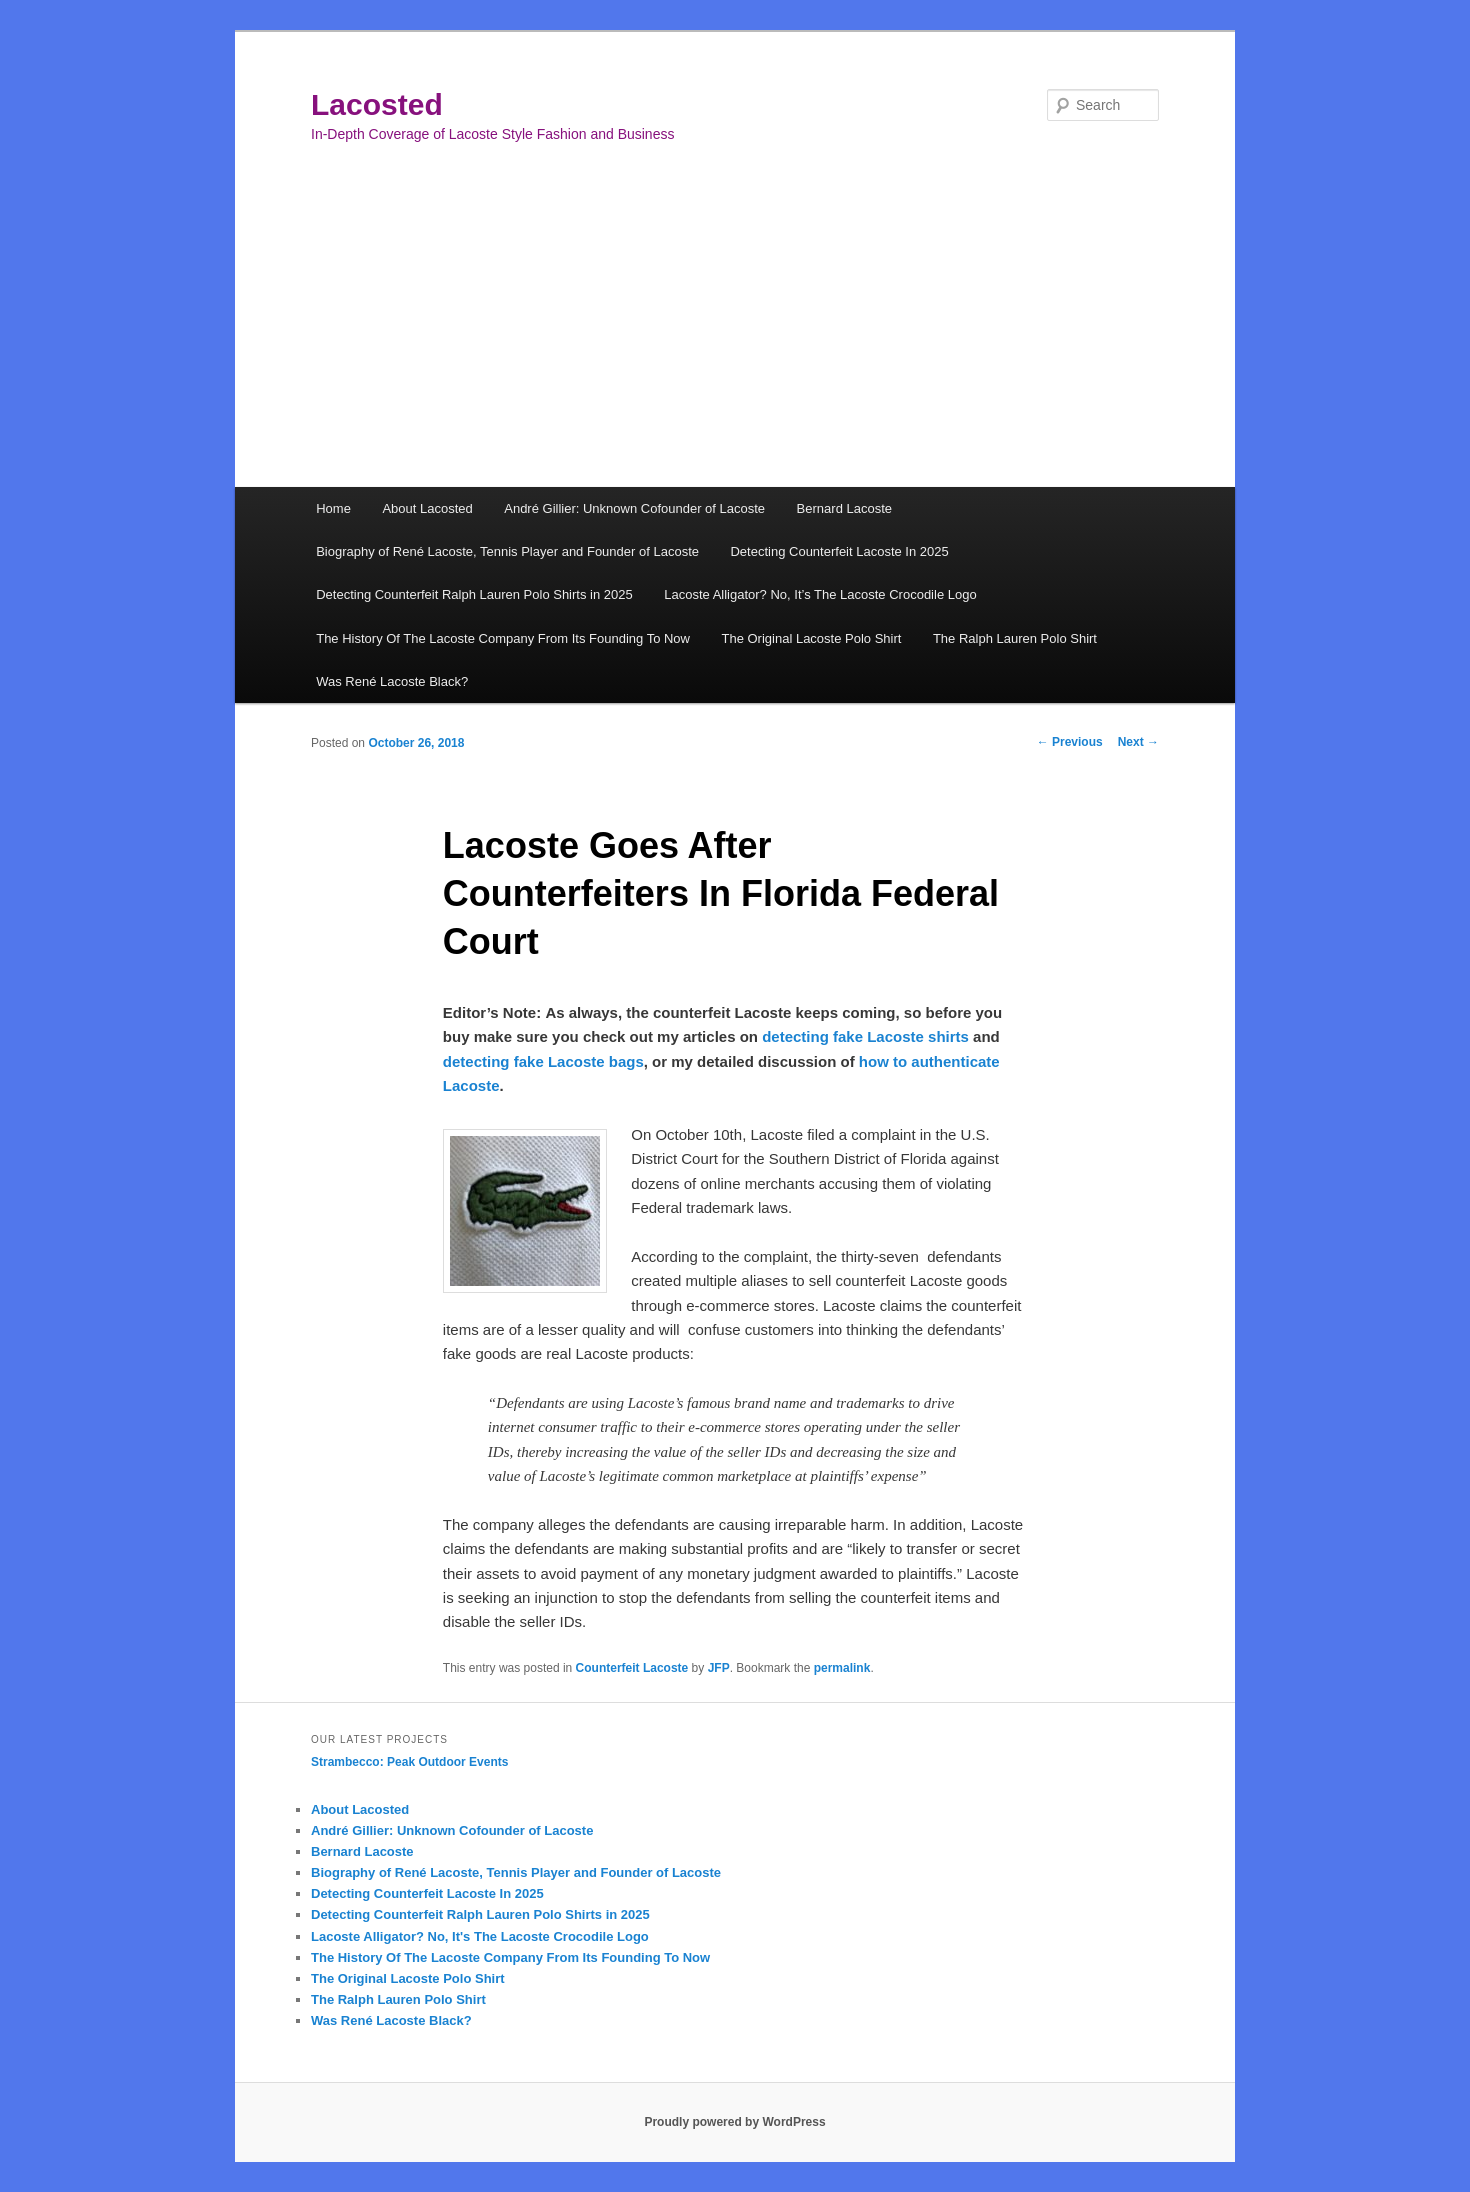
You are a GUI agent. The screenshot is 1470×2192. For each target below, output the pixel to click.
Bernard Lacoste (844, 508)
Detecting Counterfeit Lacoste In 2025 (839, 551)
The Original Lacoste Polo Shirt (811, 638)
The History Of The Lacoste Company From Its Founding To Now (503, 638)
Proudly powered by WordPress (734, 2122)
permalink (842, 1668)
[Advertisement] (735, 337)
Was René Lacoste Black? (392, 681)
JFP (719, 1668)
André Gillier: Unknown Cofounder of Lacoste (634, 508)
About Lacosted (427, 508)
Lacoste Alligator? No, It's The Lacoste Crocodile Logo (480, 1936)
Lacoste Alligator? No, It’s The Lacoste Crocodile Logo (820, 594)
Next (1138, 742)
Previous (1070, 742)
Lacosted (377, 104)
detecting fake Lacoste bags (543, 1061)
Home (333, 508)
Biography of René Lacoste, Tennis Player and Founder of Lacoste (507, 551)
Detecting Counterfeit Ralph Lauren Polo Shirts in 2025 (474, 594)
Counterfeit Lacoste (632, 1668)
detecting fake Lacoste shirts (865, 1036)
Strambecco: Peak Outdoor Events (409, 1762)
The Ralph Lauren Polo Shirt (1015, 638)
